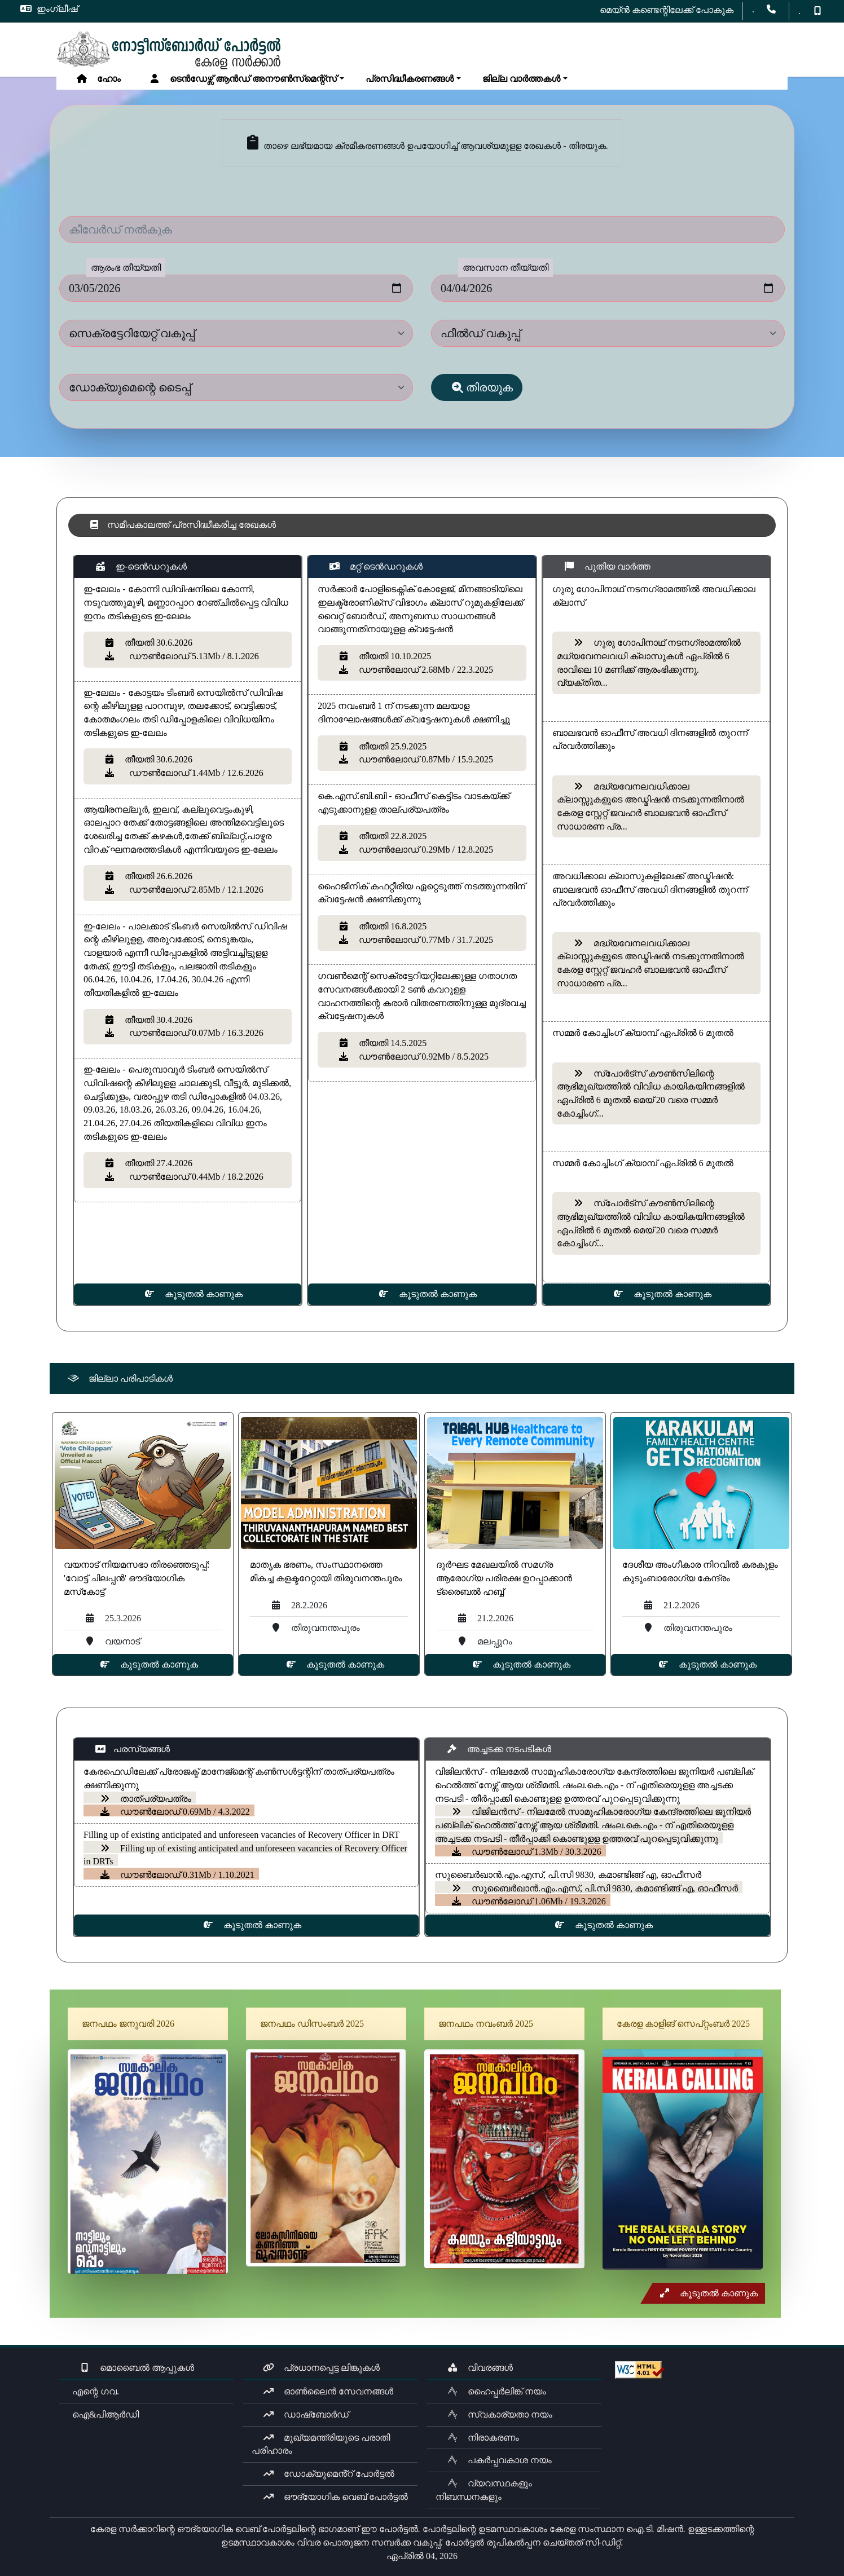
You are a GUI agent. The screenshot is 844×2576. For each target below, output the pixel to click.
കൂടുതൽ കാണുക (193, 1294)
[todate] (608, 288)
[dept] (236, 333)
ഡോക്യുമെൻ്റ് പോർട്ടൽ (328, 2473)
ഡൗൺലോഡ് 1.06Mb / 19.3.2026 (528, 1901)
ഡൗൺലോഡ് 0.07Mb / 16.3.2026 (192, 1033)
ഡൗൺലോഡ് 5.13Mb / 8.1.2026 (190, 656)
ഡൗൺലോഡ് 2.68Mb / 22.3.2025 (425, 669)
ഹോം (98, 78)
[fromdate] (236, 288)
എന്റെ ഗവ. (93, 2391)
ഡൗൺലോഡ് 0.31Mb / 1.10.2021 (176, 1875)
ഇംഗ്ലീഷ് (49, 9)
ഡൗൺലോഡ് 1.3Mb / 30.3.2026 (526, 1851)
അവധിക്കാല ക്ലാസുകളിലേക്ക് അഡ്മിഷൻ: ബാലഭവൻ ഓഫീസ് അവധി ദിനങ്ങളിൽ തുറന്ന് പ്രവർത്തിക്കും (650, 889)
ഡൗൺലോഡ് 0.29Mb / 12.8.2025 (425, 849)
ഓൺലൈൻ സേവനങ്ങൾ (328, 2391)
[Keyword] (422, 229)
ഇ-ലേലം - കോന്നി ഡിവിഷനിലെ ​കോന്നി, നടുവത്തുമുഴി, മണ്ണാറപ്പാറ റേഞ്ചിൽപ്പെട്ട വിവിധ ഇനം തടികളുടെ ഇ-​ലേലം (185, 602)
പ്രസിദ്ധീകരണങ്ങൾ (407, 78)
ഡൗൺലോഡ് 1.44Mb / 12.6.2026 (192, 773)
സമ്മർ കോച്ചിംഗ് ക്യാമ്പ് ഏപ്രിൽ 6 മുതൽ (642, 1033)
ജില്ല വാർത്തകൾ (519, 78)
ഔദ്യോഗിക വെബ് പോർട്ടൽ (335, 2497)
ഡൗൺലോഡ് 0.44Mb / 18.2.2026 (192, 1176)
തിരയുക (482, 387)
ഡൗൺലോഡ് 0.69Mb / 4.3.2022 (174, 1811)
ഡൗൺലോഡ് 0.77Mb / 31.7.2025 (425, 940)
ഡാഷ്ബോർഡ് (306, 2414)
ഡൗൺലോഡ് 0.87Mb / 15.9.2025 (425, 759)
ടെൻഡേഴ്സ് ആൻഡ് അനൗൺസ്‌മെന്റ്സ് (243, 78)
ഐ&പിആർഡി (103, 2414)
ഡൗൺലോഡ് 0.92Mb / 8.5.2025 (423, 1056)
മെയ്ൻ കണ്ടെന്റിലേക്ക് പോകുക (666, 10)
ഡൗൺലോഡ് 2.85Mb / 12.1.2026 (192, 889)
